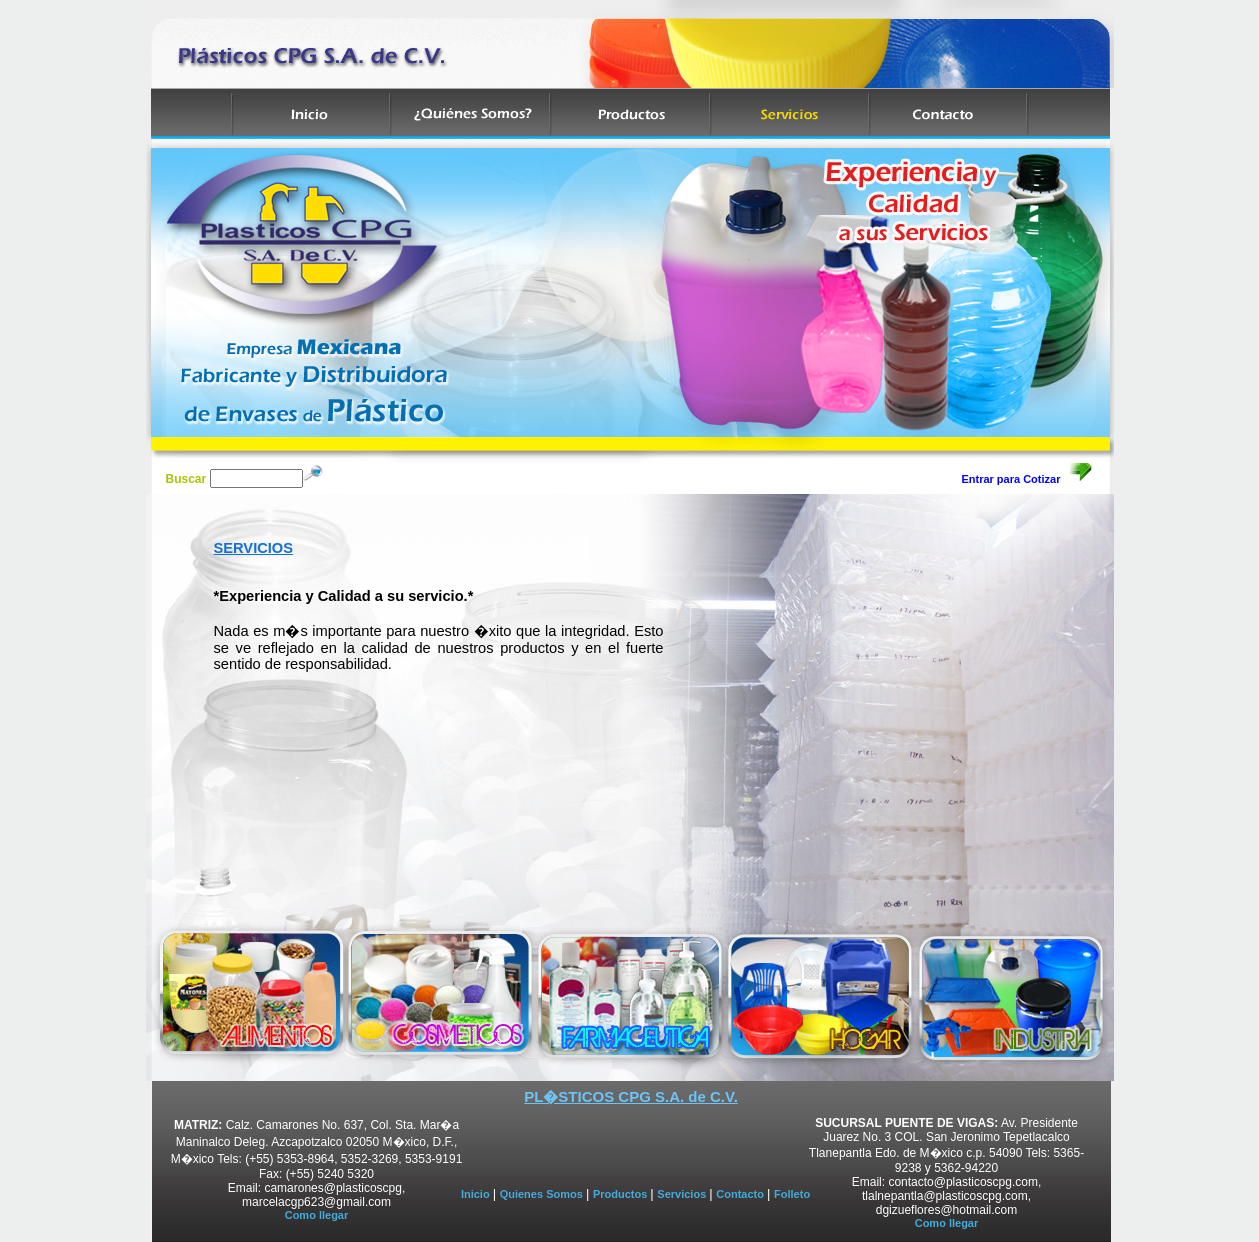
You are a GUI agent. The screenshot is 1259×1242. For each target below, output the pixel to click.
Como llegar (317, 1215)
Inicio (477, 1194)
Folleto (792, 1194)
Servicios (683, 1194)
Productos (621, 1194)
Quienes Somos (543, 1194)
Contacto (741, 1194)
